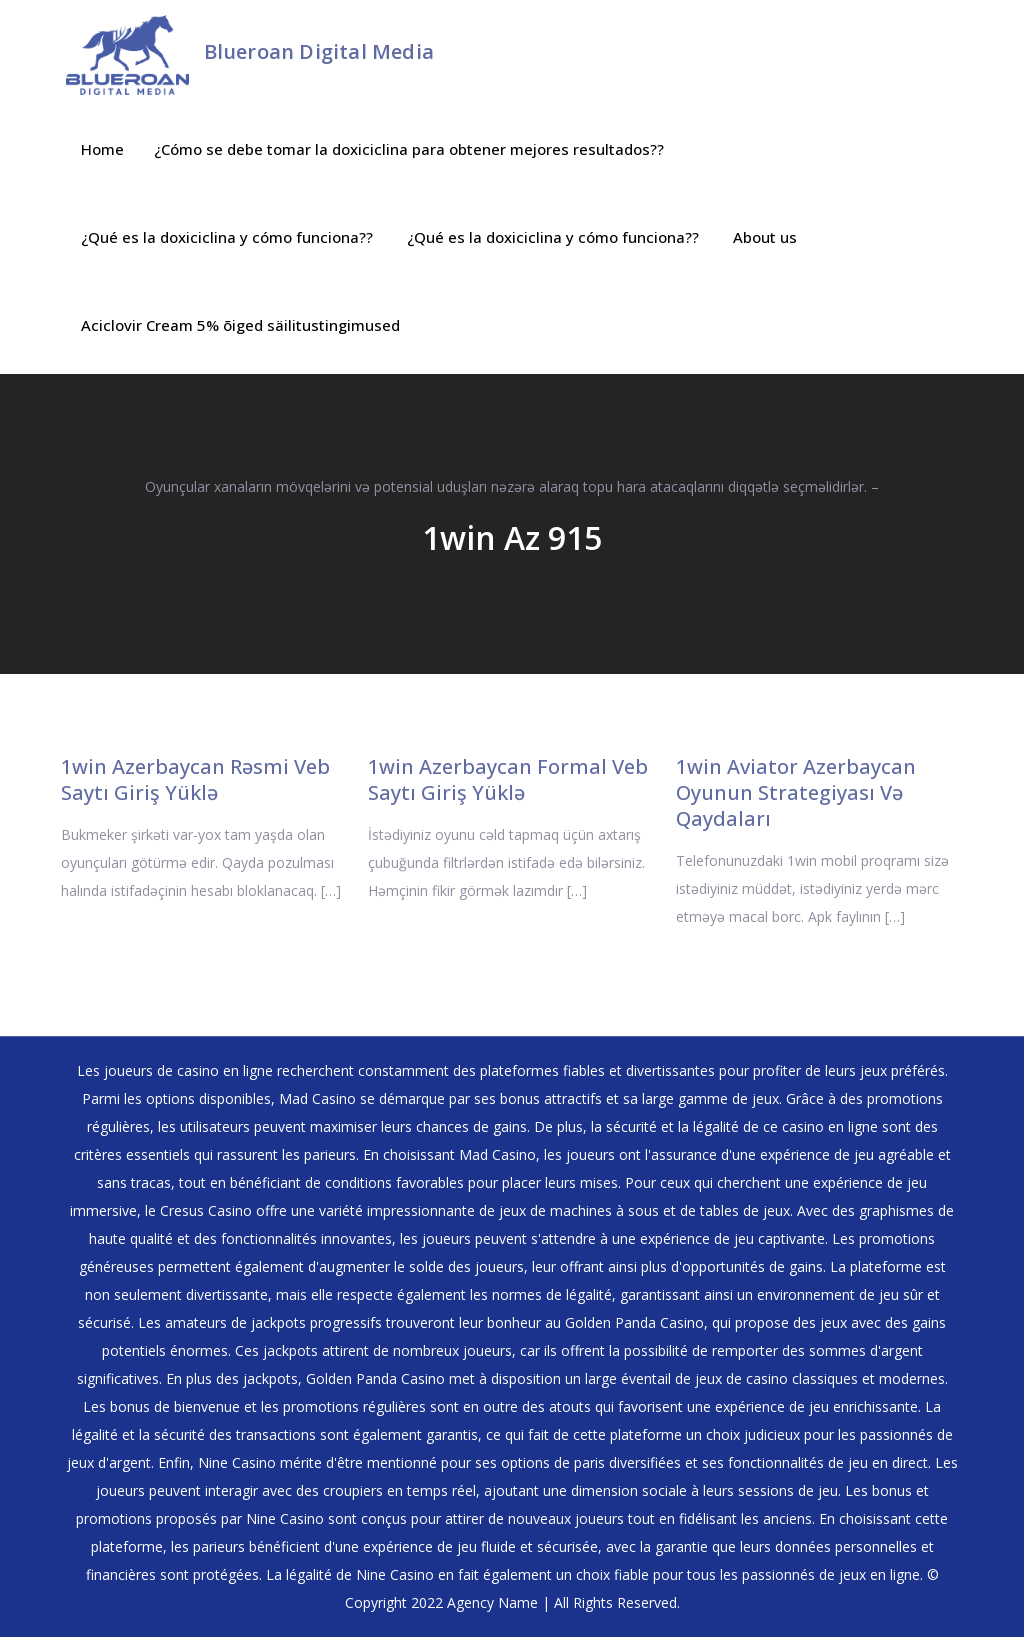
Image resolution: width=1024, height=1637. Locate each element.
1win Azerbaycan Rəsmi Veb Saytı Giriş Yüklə (195, 779)
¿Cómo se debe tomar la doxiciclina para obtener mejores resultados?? (409, 149)
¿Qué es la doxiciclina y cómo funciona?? (227, 237)
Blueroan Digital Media (319, 51)
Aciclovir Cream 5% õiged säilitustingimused (240, 325)
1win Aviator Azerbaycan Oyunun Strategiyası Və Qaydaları (796, 792)
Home (102, 149)
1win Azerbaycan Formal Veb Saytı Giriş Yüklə (508, 779)
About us (765, 237)
